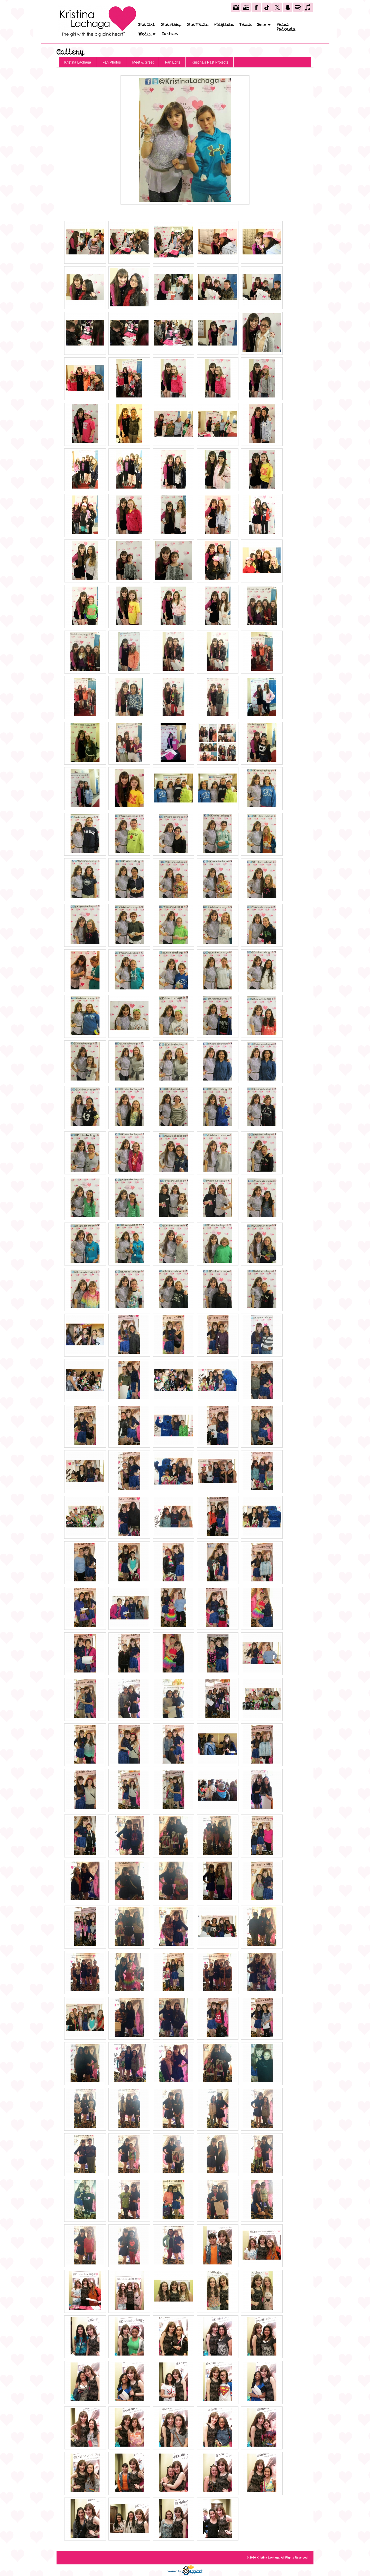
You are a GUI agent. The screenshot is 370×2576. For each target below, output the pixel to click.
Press (283, 24)
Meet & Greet (143, 62)
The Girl (146, 24)
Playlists (223, 24)
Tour (264, 24)
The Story (171, 24)
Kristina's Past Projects (210, 62)
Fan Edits (172, 62)
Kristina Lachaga (77, 62)
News (245, 24)
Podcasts (286, 29)
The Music (197, 24)
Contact (169, 34)
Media (146, 34)
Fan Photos (112, 62)
